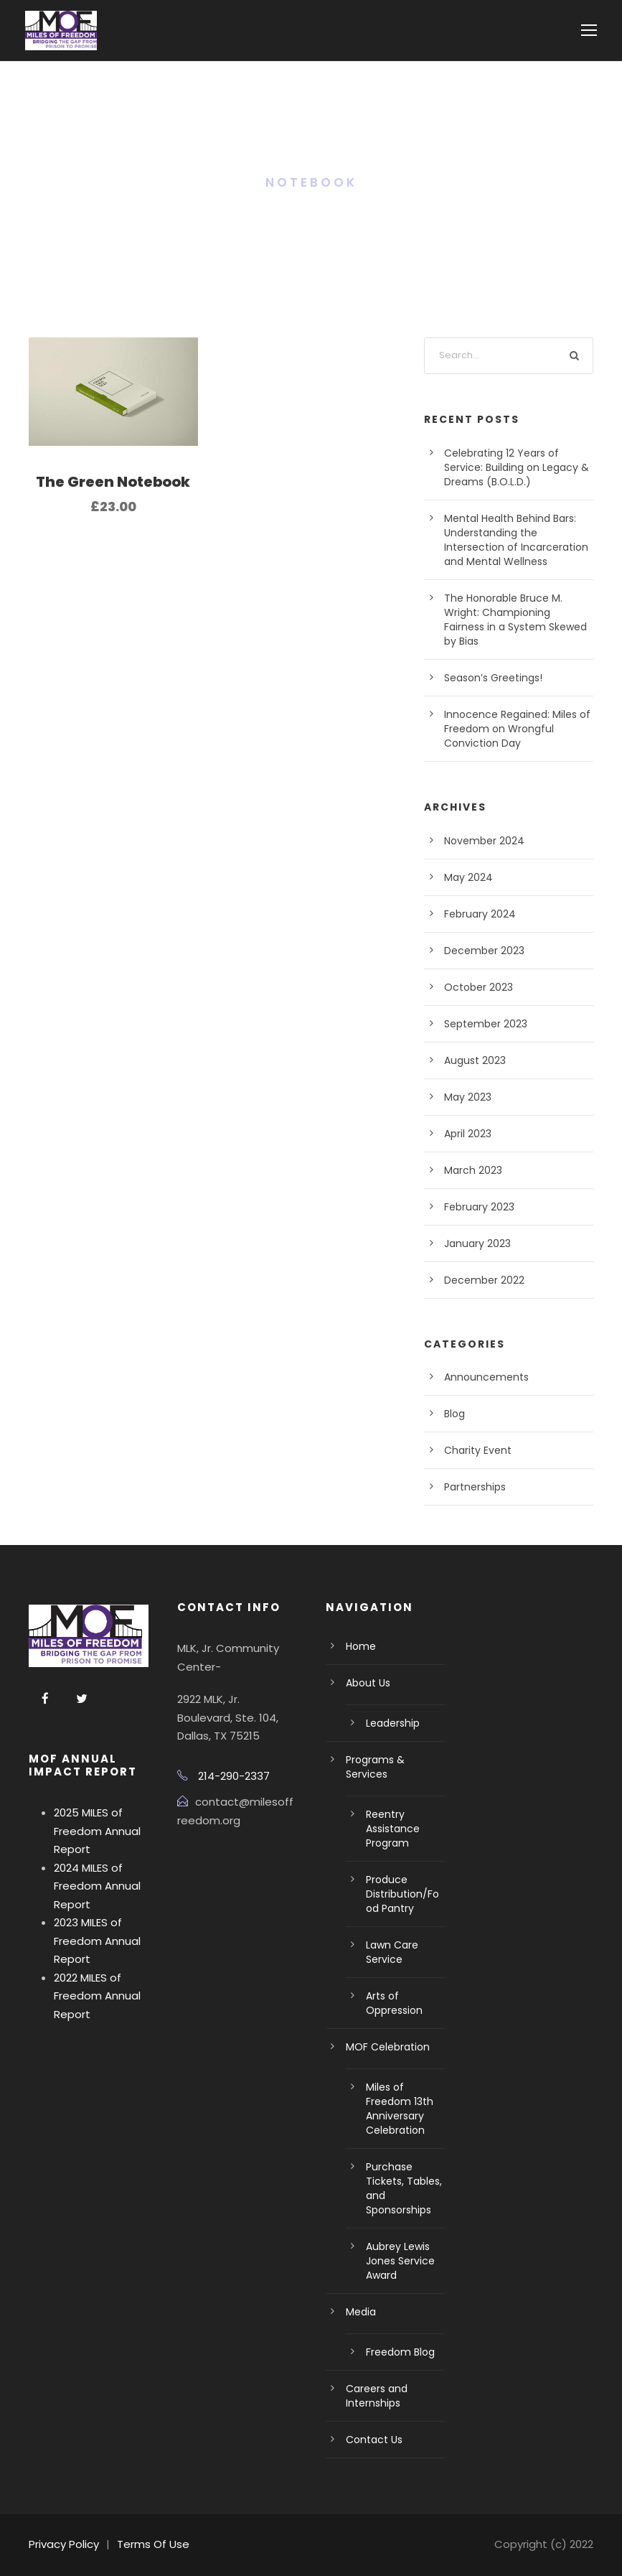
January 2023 (477, 1243)
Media (361, 2312)
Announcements (486, 1377)
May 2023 (467, 1097)
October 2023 (478, 987)
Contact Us (374, 2439)
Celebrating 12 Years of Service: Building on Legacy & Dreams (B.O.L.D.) (516, 467)
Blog (454, 1413)
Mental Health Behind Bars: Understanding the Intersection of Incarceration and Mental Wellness (516, 540)
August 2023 (475, 1060)
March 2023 (473, 1170)
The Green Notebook (113, 482)
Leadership (393, 1723)
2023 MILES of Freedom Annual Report (97, 1940)
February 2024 (480, 914)
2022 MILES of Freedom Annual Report (97, 1996)
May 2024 (468, 877)
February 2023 (479, 1207)
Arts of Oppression (394, 2003)
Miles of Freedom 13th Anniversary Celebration (399, 2108)
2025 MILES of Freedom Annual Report (97, 1831)
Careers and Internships (376, 2395)
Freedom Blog (400, 2352)
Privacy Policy (64, 2544)
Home (361, 1646)
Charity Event (478, 1450)
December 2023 (484, 950)
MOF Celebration (388, 2047)
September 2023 (485, 1024)
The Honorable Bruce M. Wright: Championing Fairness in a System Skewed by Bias (515, 619)
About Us (368, 1683)
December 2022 (484, 1280)
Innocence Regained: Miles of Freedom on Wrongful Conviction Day (517, 728)
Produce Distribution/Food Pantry (402, 1893)
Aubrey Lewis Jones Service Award (400, 2260)
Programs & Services (375, 1767)
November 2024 (484, 841)
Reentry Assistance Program (393, 1828)
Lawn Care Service (392, 1952)
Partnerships (475, 1487)
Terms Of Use (153, 2544)
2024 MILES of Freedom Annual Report (97, 1886)
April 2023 (467, 1133)
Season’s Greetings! (493, 678)
